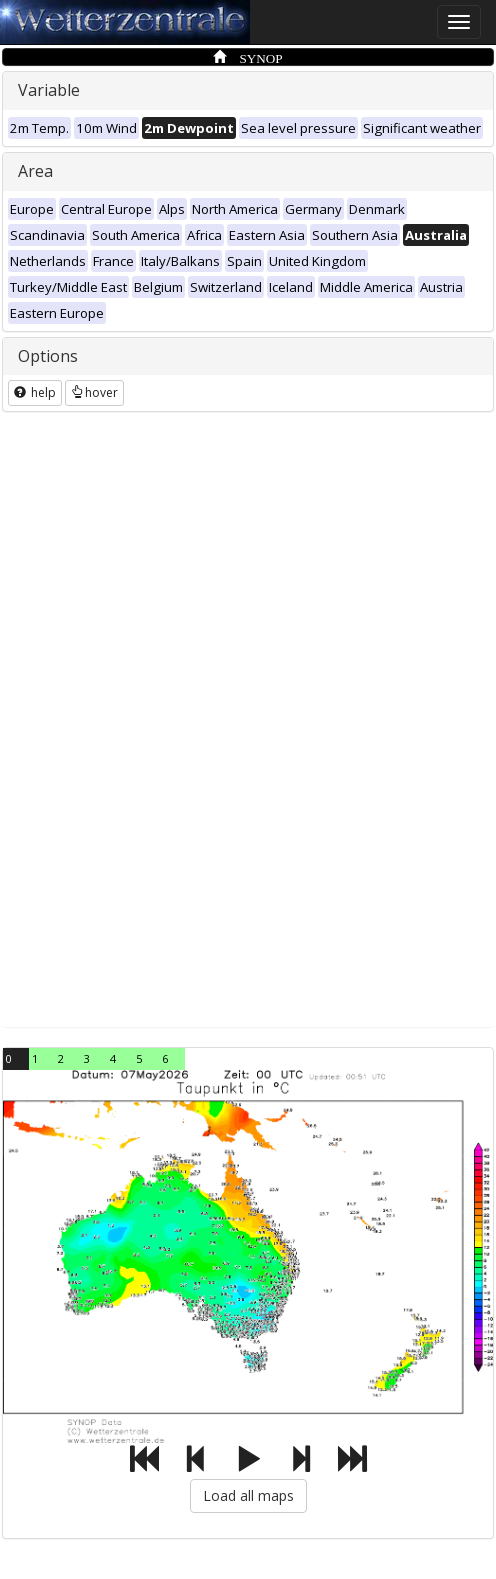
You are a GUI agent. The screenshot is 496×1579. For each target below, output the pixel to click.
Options (48, 356)
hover (94, 392)
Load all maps (248, 1495)
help (35, 392)
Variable (49, 90)
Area (35, 171)
